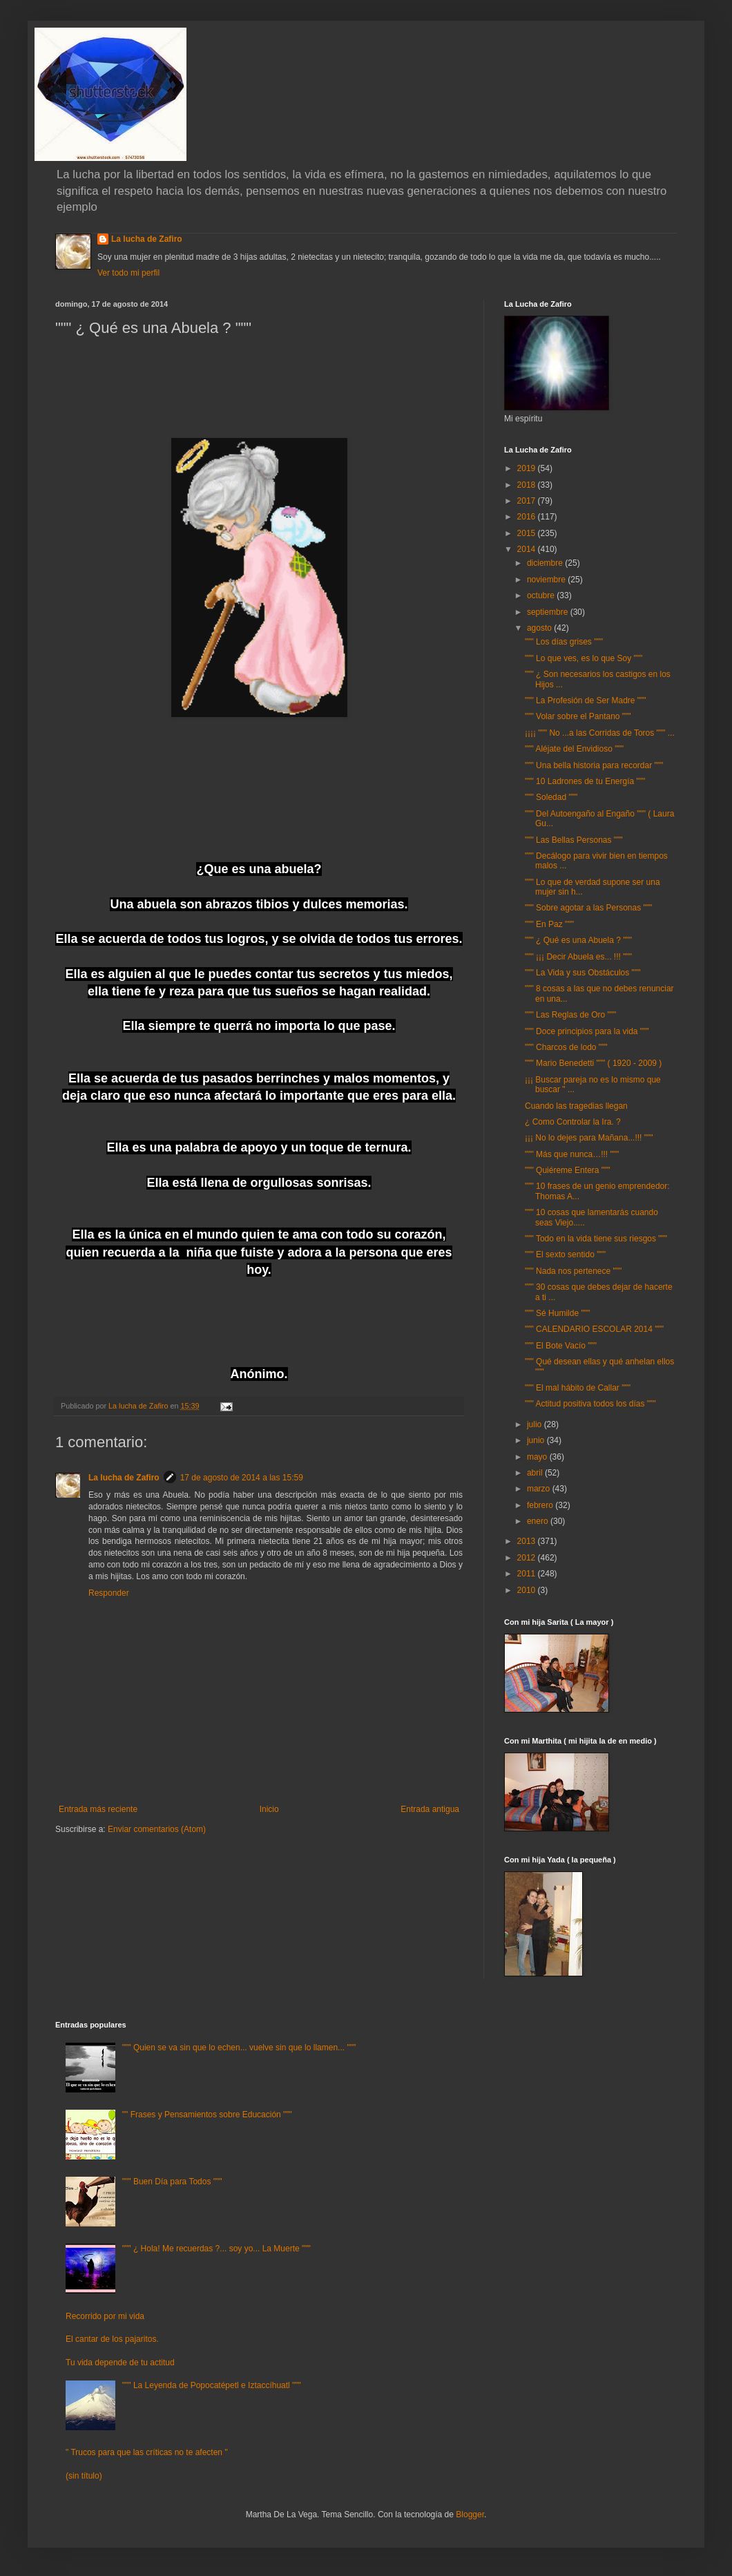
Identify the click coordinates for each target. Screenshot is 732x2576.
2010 (527, 1590)
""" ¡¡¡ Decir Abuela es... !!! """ (578, 957)
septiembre (548, 612)
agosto (540, 628)
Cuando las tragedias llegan (576, 1106)
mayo (538, 1457)
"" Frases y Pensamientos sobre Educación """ (207, 2114)
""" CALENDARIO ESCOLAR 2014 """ (594, 1329)
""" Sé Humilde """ (557, 1313)
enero (538, 1521)
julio (535, 1424)
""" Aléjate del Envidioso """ (574, 749)
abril (536, 1473)
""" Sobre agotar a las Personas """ (588, 908)
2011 (527, 1573)
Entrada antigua (430, 1809)
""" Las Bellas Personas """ (574, 840)
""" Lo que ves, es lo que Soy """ (583, 658)
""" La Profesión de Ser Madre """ (585, 700)
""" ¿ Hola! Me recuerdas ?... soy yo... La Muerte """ (216, 2248)
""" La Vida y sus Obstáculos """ (582, 972)
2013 (527, 1541)
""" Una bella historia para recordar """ (594, 765)
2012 (527, 1558)
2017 (527, 501)
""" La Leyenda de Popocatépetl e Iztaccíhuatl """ (211, 2385)
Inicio (269, 1809)
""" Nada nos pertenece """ (573, 1271)
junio (537, 1440)
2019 (527, 468)
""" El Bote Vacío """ (561, 1346)
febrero (541, 1505)
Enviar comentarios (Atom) (157, 1829)
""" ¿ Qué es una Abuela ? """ (578, 940)
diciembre (546, 563)
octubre (542, 595)
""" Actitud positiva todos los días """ (590, 1404)
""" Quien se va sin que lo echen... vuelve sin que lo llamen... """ (239, 2047)
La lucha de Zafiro (146, 239)
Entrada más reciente (98, 1809)
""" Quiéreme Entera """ (567, 1170)
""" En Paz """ (549, 924)
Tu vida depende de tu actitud (120, 2362)
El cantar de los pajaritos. (112, 2339)
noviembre (547, 579)
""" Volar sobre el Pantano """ (578, 716)
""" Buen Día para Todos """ (172, 2181)
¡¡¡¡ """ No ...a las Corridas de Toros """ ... (600, 733)
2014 (527, 549)
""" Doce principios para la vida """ (587, 1031)
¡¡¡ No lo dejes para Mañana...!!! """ (589, 1138)
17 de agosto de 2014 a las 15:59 (241, 1477)
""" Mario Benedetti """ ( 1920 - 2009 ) (593, 1063)
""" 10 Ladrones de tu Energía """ (585, 781)
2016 (527, 517)
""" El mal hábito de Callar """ (577, 1388)
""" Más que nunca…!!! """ (572, 1154)
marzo (539, 1489)
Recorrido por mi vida (105, 2316)
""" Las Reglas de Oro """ (570, 1015)
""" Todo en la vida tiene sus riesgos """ (596, 1238)
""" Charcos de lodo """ (566, 1047)
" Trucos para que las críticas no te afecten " (147, 2452)
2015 (527, 533)
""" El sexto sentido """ (565, 1254)
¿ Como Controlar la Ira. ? (573, 1122)
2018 (527, 485)
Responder (108, 1593)
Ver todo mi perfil (128, 273)
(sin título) (84, 2476)
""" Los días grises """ (564, 642)
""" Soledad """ (551, 797)
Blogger (470, 2514)
